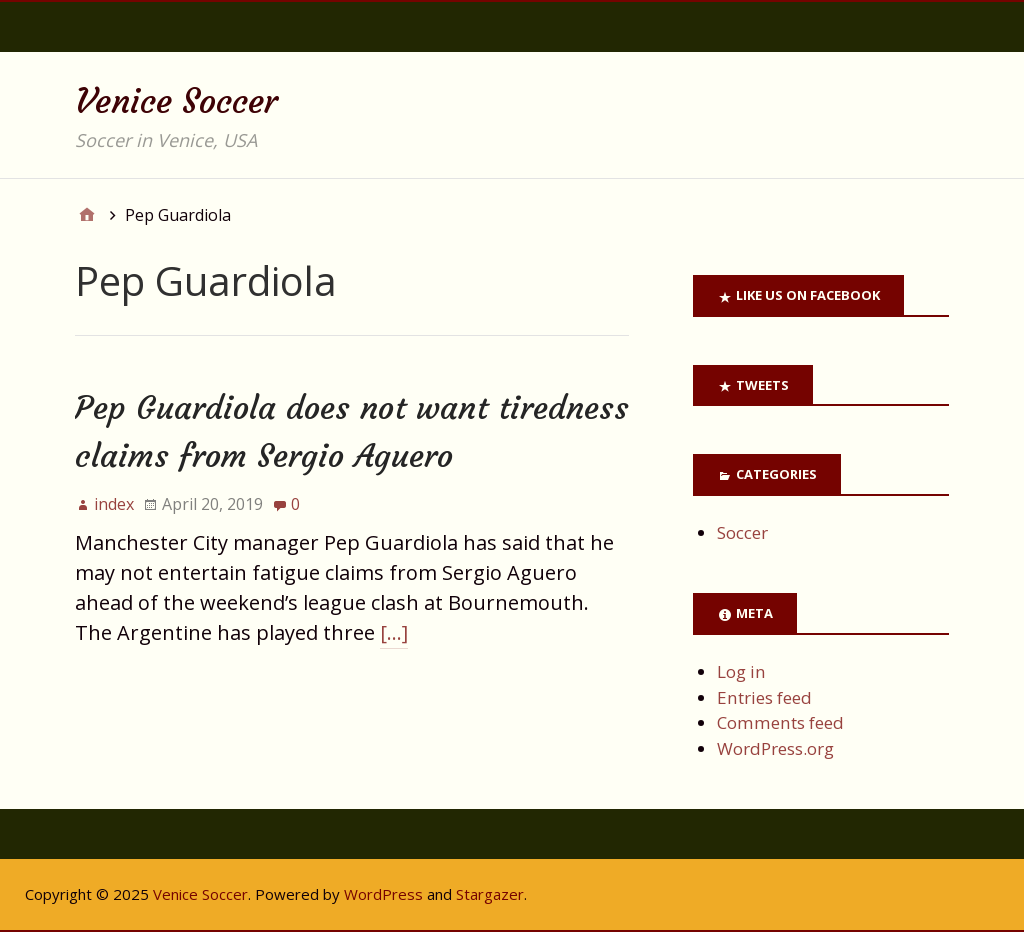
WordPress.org (775, 748)
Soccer (742, 532)
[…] (394, 632)
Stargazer (490, 894)
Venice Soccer (176, 101)
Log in (741, 671)
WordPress (383, 894)
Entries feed (764, 697)
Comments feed (780, 722)
